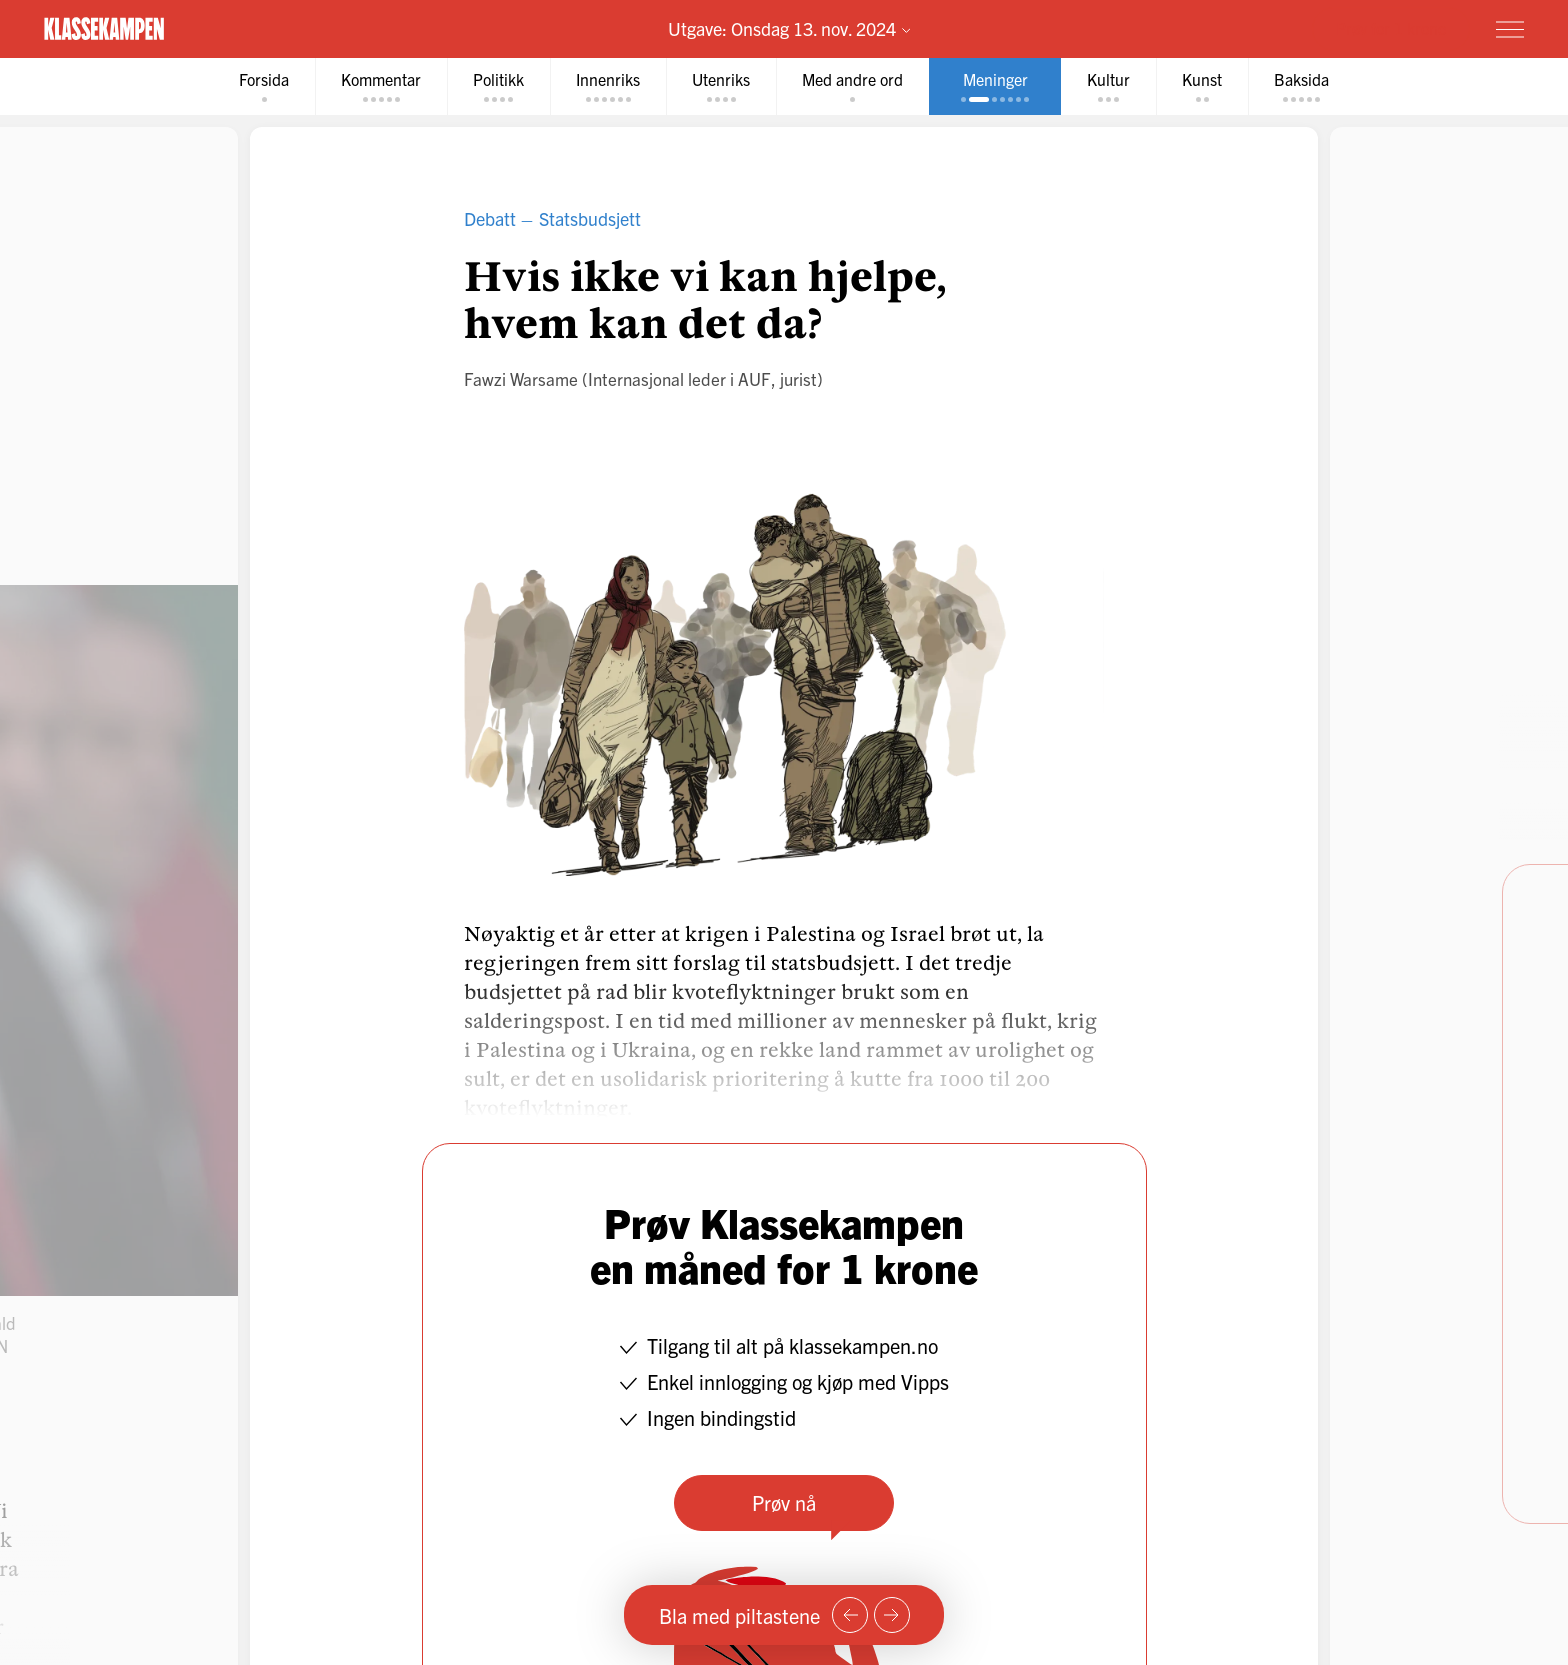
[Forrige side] (850, 1615)
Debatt (490, 218)
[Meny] (1510, 29)
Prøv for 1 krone (1391, 28)
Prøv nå (784, 1502)
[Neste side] (892, 1615)
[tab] (264, 86)
